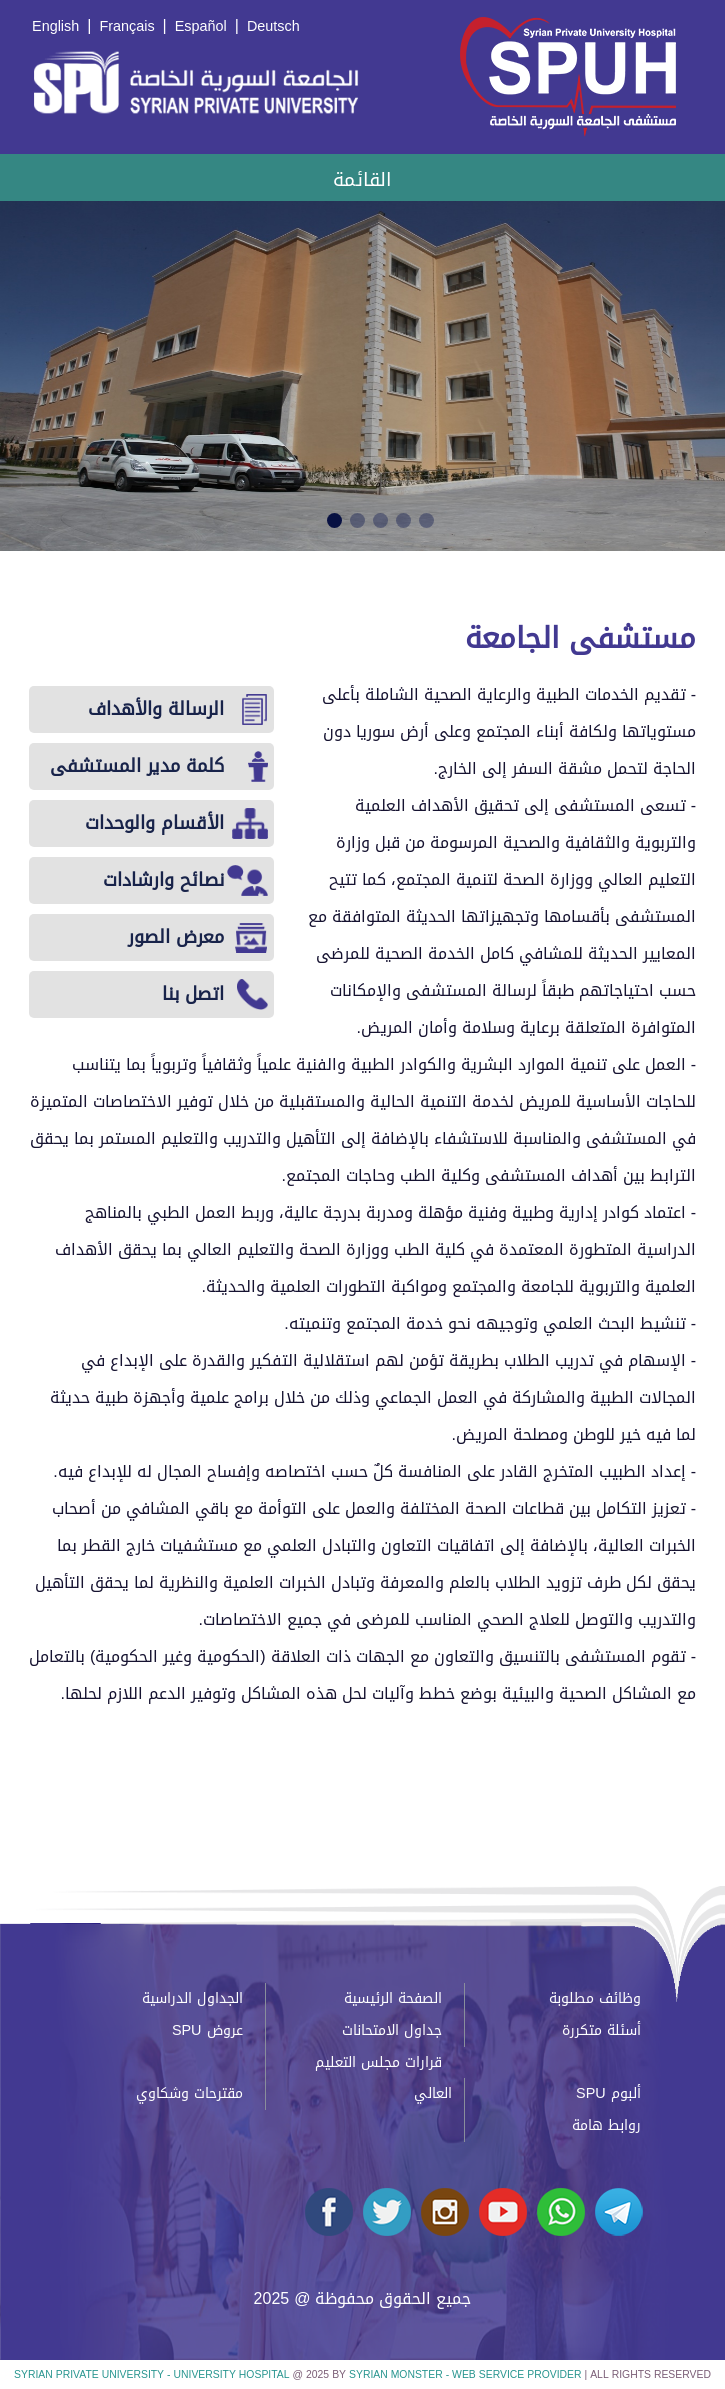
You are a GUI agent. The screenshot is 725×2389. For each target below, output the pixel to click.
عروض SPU (207, 2030)
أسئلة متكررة (601, 2030)
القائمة (362, 179)
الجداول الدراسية (192, 1998)
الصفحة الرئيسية (393, 1998)
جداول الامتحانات (392, 2030)
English (55, 26)
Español (201, 26)
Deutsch (273, 26)
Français (126, 26)
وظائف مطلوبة (595, 1998)
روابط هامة (606, 2125)
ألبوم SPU (608, 2093)
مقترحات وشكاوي (189, 2093)
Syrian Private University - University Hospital (151, 2374)
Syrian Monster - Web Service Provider (465, 2374)
